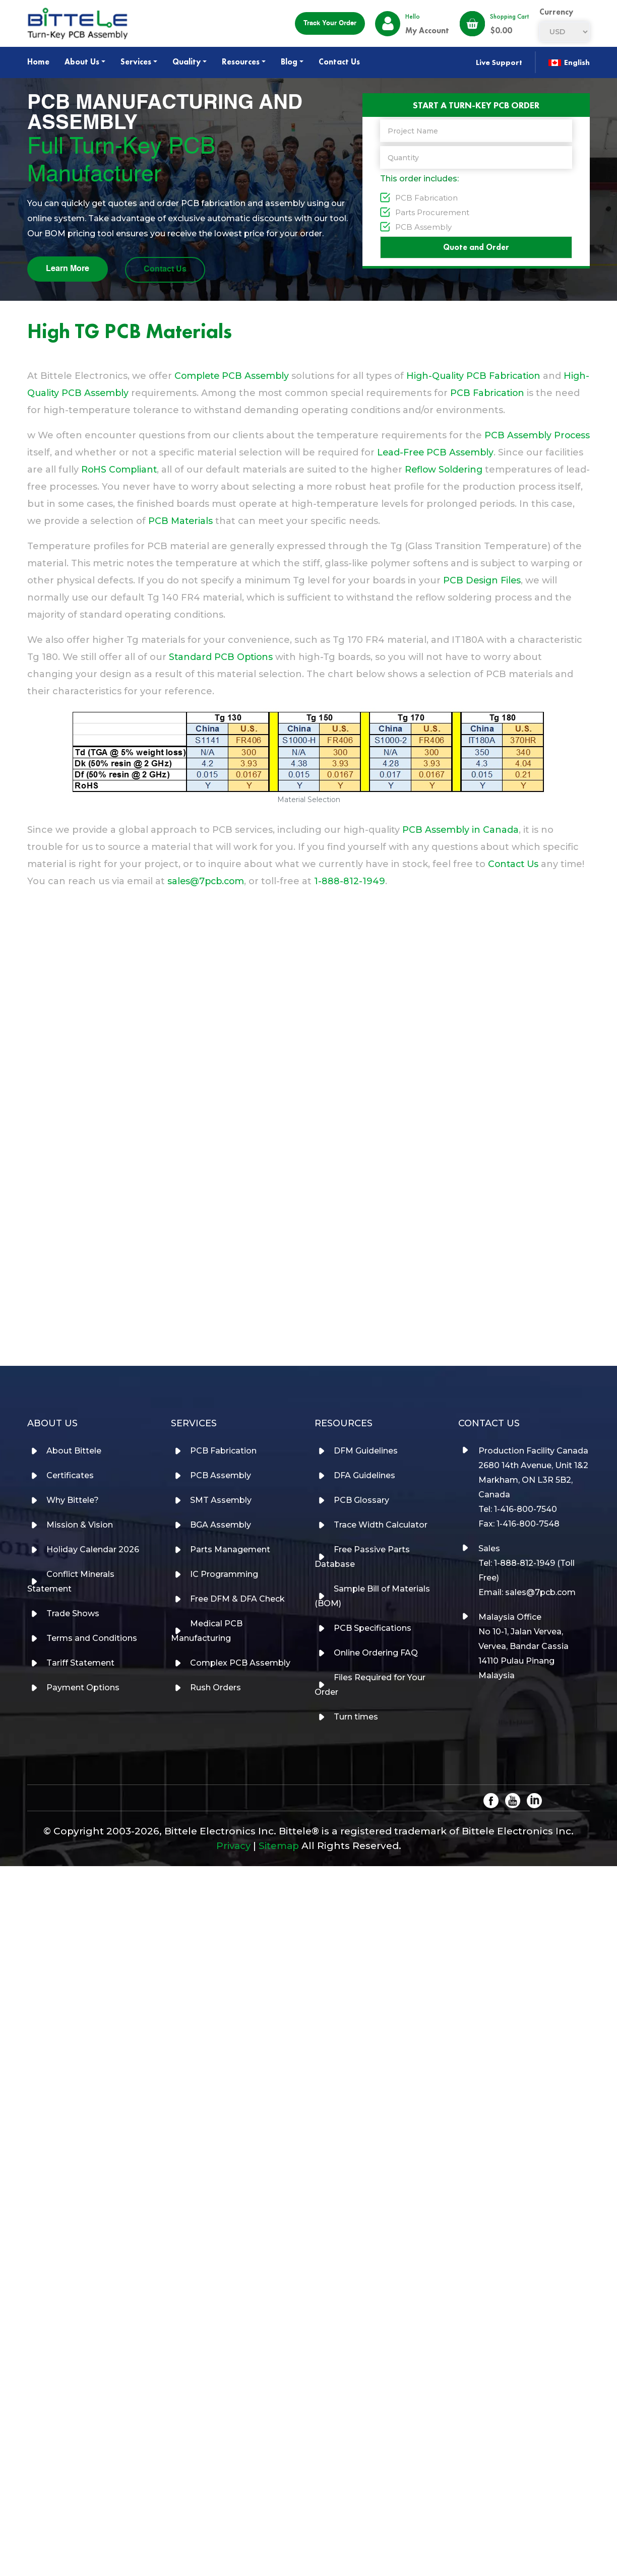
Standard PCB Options (222, 654)
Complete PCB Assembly (233, 373)
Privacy (233, 1845)
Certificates (71, 1475)
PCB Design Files (483, 577)
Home (38, 61)
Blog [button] (289, 61)
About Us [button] (82, 61)
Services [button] (135, 61)
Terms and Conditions (92, 1637)
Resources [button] (241, 61)
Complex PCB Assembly (241, 1662)
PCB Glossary (362, 1499)
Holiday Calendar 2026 (93, 1549)
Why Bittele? (73, 1499)
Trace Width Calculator (381, 1524)
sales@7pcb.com (207, 878)
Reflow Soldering (487, 467)
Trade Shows (73, 1613)
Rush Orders (216, 1687)
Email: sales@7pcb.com (527, 1592)
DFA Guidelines (365, 1475)
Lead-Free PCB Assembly (476, 449)
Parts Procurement (432, 211)
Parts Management (231, 1549)
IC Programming (225, 1573)
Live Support (497, 61)
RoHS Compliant (160, 467)
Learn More (67, 268)
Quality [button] (186, 61)
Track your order (329, 23)
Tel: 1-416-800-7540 (517, 1508)
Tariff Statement (81, 1662)
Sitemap (279, 1845)
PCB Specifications (373, 1627)
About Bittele (74, 1450)
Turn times (357, 1716)
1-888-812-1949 (353, 878)
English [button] (569, 62)
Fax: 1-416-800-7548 (519, 1523)
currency (556, 12)
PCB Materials (332, 518)
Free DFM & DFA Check (238, 1598)
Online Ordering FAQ (377, 1652)
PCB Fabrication (426, 197)
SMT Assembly (222, 1499)
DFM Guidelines (367, 1450)
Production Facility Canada (533, 1450)
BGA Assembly (221, 1524)
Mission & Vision (80, 1524)
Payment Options (83, 1687)
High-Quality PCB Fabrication (479, 373)
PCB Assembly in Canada (461, 827)
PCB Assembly (423, 226)
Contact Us (339, 61)
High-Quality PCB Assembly (92, 390)
